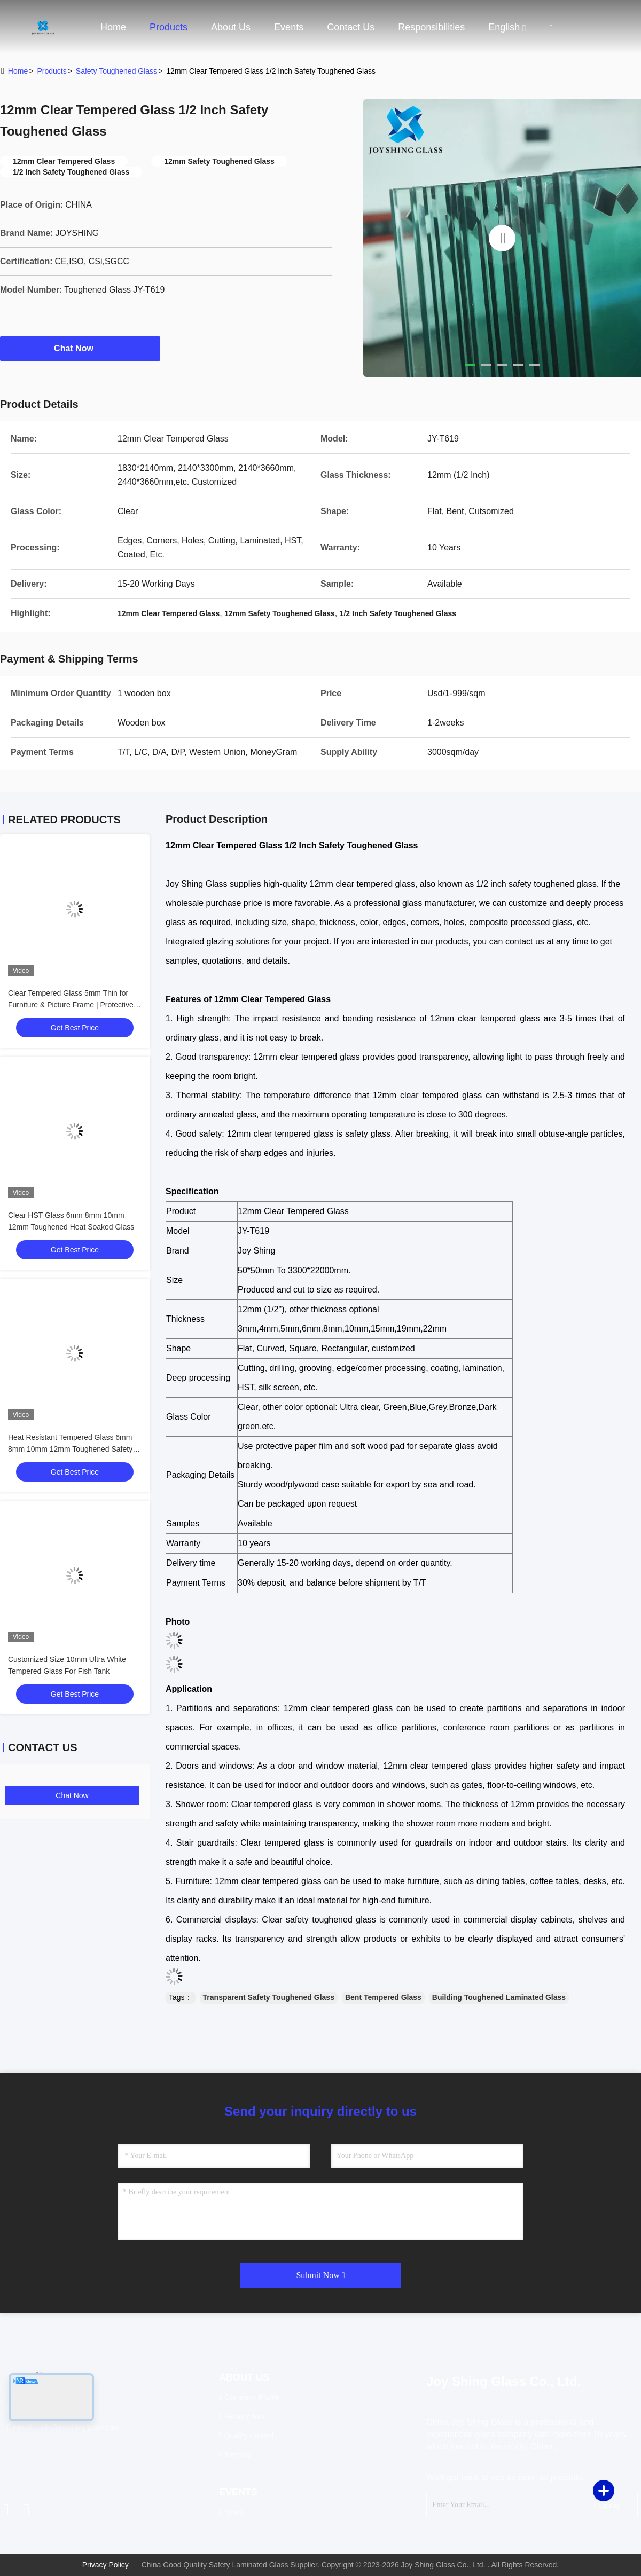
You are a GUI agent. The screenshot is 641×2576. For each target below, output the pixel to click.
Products (168, 27)
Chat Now (80, 348)
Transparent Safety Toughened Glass (268, 1997)
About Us (231, 27)
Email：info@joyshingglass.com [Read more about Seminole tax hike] (63, 2427)
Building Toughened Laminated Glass (499, 1997)
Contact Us (350, 27)
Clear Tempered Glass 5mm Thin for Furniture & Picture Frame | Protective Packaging (71, 1005)
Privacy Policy (105, 2565)
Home (113, 27)
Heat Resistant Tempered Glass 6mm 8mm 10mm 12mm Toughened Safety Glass (70, 1449)
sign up (606, 2504)
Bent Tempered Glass (383, 1997)
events (288, 27)
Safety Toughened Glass (116, 71)
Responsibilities (431, 27)
